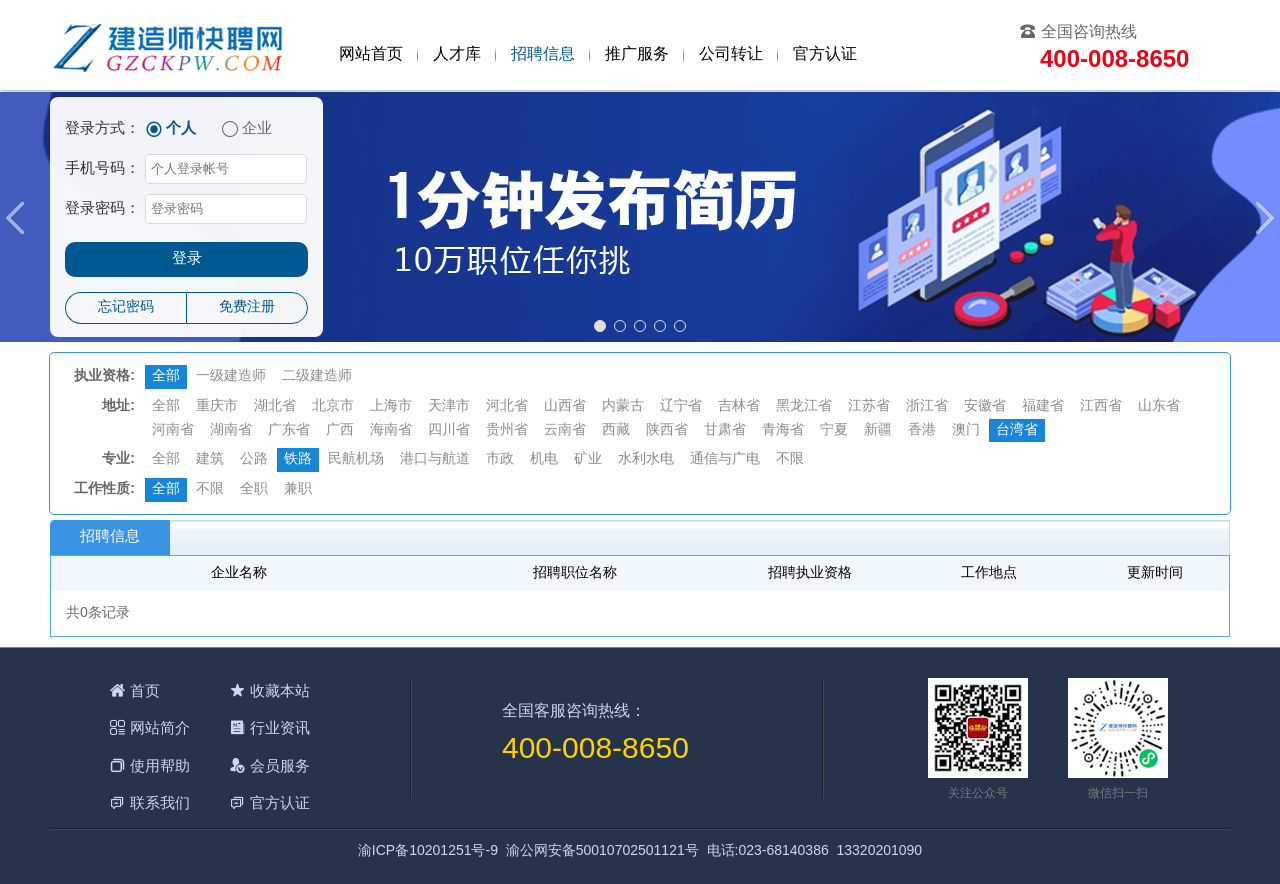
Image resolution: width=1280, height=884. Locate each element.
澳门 (966, 430)
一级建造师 (231, 376)
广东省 (289, 430)
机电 (544, 459)
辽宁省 (681, 406)
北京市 (333, 406)
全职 (254, 489)
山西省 (565, 406)
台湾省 (1017, 430)
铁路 (298, 459)
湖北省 (275, 406)
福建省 (1043, 406)
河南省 (173, 430)
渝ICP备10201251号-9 (428, 851)
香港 (922, 430)
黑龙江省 (804, 406)
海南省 (391, 430)
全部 (166, 376)
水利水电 (646, 459)
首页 (145, 690)
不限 (790, 459)
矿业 (588, 459)
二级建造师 (317, 376)
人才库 (457, 54)
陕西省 (667, 430)
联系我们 (160, 802)
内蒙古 (623, 406)
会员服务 (280, 765)
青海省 (783, 430)
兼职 (298, 489)
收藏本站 (280, 690)
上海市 (391, 406)
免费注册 (247, 307)
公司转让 (731, 54)
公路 (254, 459)
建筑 (210, 459)
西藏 (616, 430)
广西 (340, 430)
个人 (181, 129)
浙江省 (927, 406)
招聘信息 (543, 54)
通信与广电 (725, 459)
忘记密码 (126, 307)
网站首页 (371, 54)
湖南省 (231, 430)
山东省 (1159, 406)
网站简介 (160, 727)
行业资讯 (280, 727)
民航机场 (356, 459)
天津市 (449, 406)
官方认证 (825, 54)
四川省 (449, 430)
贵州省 (507, 430)
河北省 (507, 406)
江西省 (1101, 406)
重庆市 (217, 406)
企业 (257, 129)
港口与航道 (435, 459)
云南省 (565, 430)
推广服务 (637, 54)
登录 (187, 259)
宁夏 (834, 430)
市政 (500, 459)
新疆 (878, 430)
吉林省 (739, 406)
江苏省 (869, 406)
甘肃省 (725, 430)
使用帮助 (160, 765)
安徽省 (985, 406)
